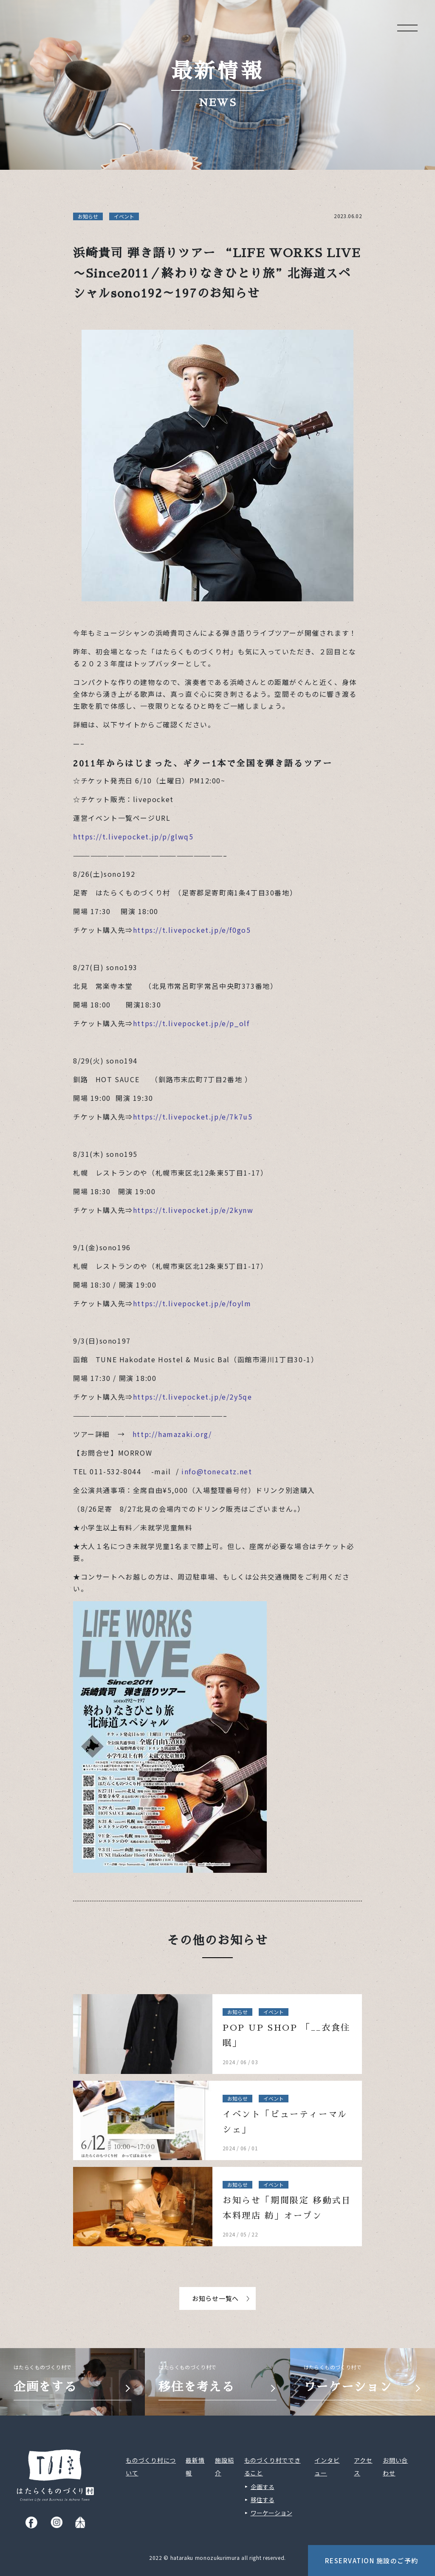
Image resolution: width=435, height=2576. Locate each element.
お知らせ (88, 216)
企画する (262, 2486)
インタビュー (326, 2467)
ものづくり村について (151, 2467)
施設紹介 (224, 2467)
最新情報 (195, 2467)
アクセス (363, 2467)
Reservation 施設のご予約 (371, 2560)
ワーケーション (271, 2513)
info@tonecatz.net (216, 1471)
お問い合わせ (395, 2467)
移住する (262, 2499)
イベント (124, 216)
